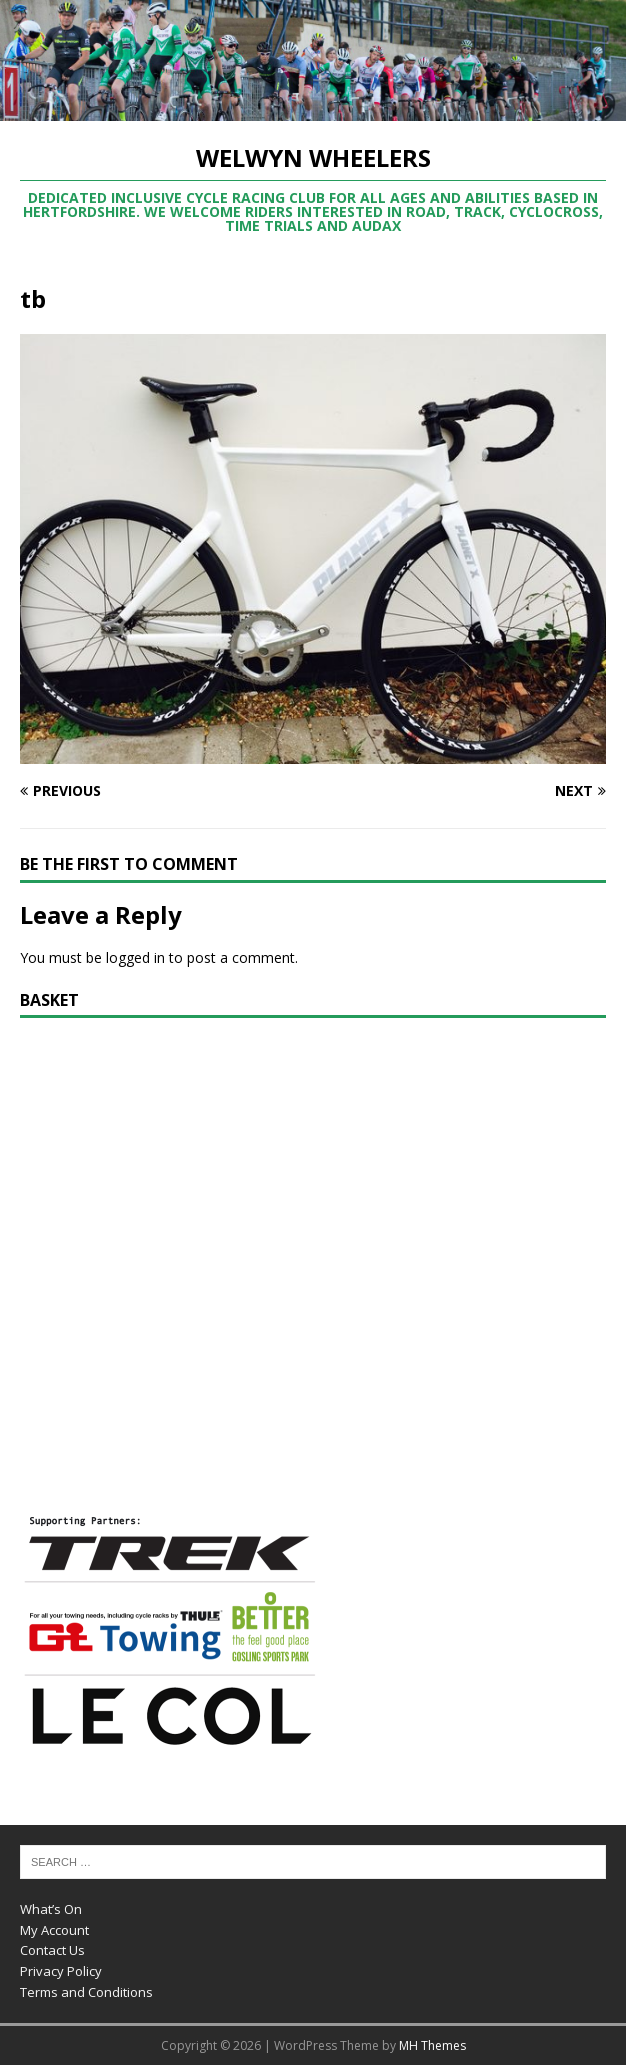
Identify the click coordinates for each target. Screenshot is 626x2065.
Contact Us (52, 1950)
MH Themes (432, 2045)
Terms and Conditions (86, 1992)
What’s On (51, 1909)
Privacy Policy (61, 1971)
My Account (54, 1930)
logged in (135, 957)
